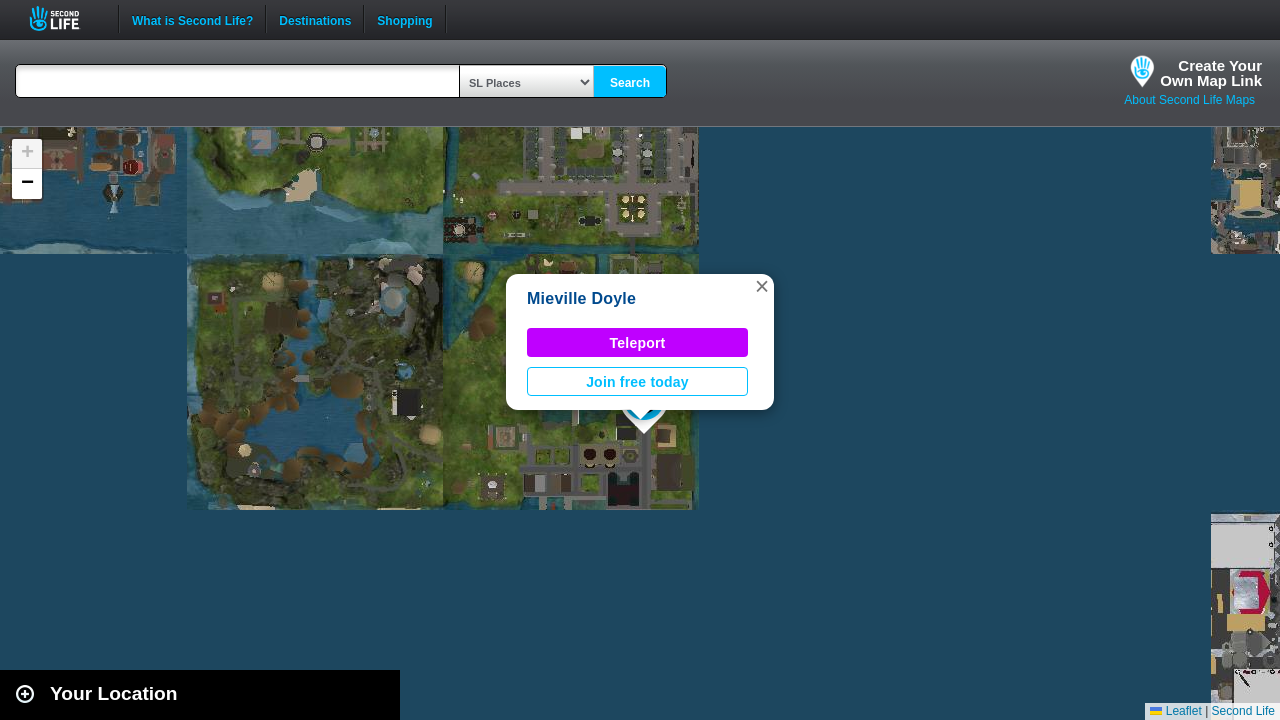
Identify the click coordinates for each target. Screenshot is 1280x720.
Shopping (404, 19)
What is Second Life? (192, 19)
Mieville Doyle (581, 298)
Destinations (315, 19)
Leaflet (1175, 711)
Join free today (637, 382)
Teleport (638, 343)
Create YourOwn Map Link (1211, 73)
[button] (762, 286)
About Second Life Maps (1189, 100)
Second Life (65, 18)
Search (630, 83)
